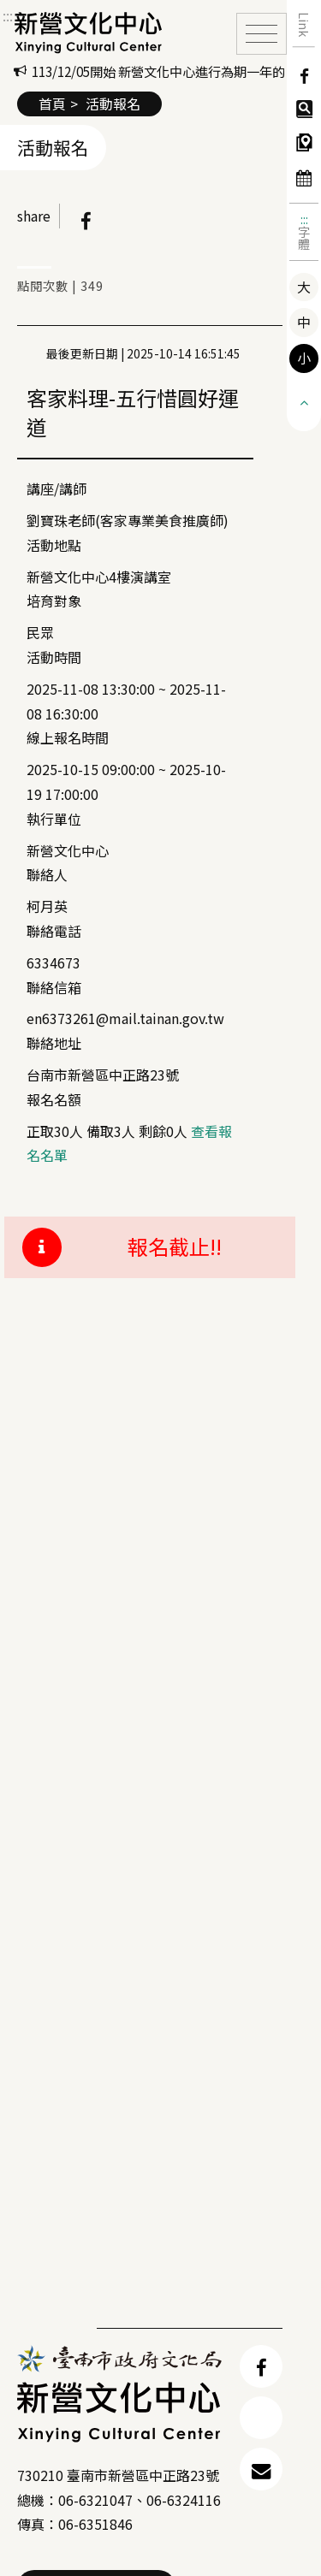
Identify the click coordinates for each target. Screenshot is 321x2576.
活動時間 (54, 657)
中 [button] (304, 321)
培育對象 (54, 600)
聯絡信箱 (54, 987)
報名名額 (54, 1099)
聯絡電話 (54, 931)
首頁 (52, 103)
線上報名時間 (68, 737)
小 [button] (304, 357)
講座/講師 (56, 488)
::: (304, 219)
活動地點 (54, 545)
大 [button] (304, 286)
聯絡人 (47, 874)
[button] (304, 401)
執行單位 (54, 818)
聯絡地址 (54, 1043)
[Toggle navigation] (261, 34)
